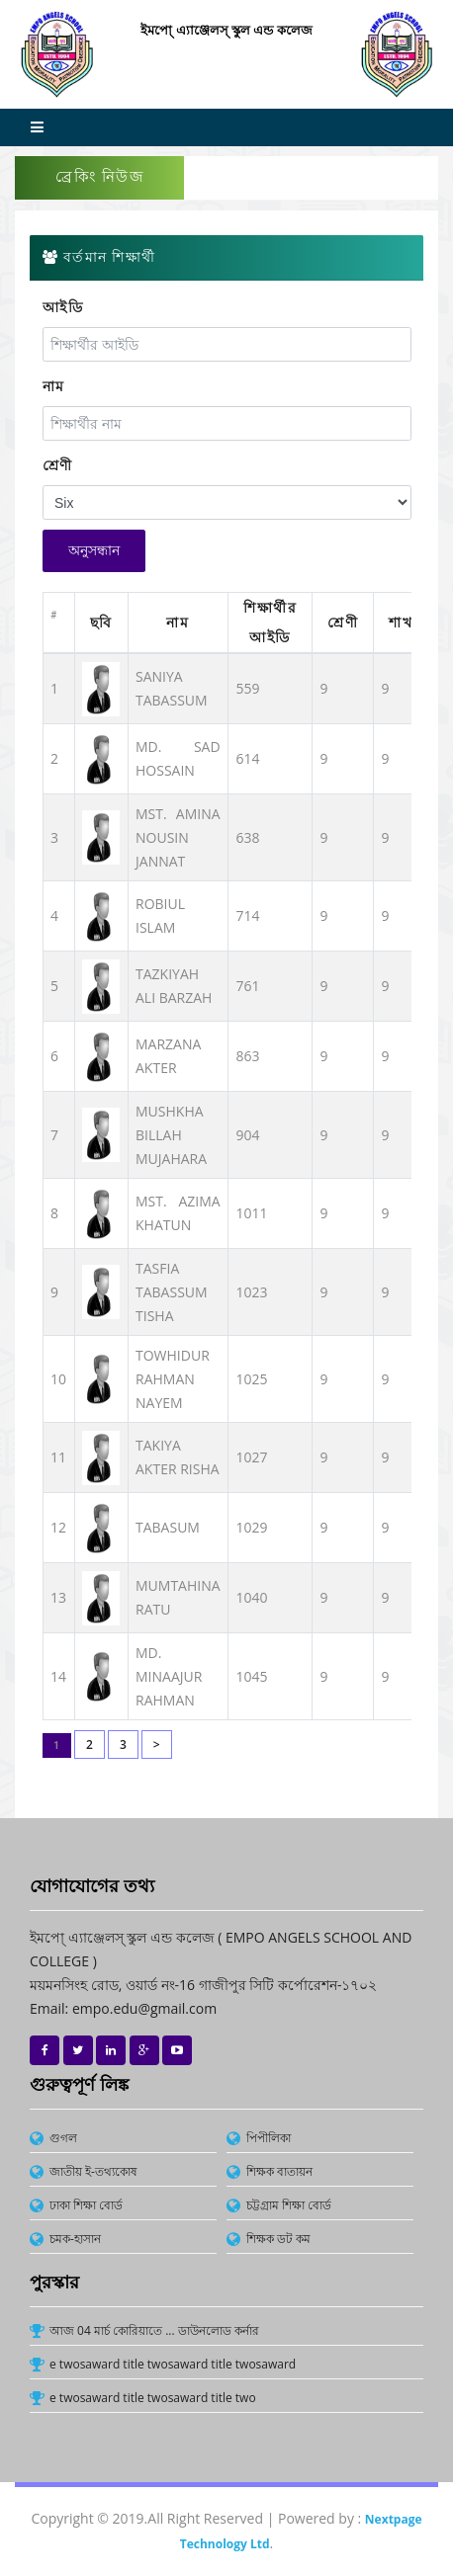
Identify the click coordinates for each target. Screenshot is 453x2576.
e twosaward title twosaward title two (152, 2397)
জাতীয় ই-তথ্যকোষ (93, 2171)
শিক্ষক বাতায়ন (279, 2171)
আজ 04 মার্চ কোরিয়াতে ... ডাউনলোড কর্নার (154, 2330)
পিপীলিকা (268, 2137)
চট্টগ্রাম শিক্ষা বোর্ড (288, 2205)
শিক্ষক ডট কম (278, 2238)
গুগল (63, 2137)
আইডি (63, 307)
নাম (54, 386)
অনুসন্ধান (94, 550)
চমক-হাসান (75, 2238)
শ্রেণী (58, 465)
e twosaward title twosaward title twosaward (172, 2364)
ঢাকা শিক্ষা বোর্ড (86, 2205)
